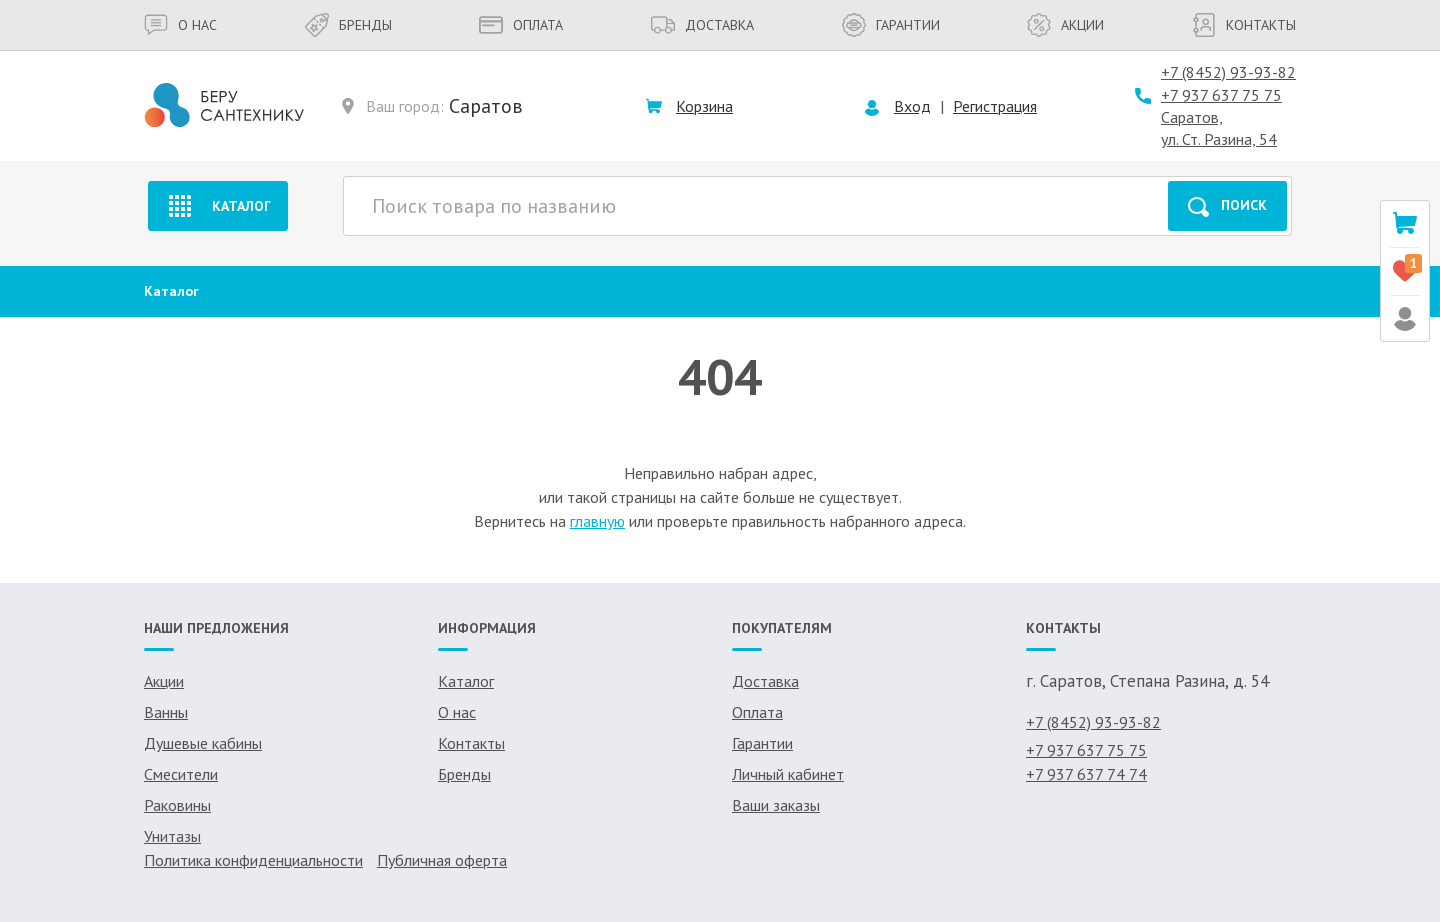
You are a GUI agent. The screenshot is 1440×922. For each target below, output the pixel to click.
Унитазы (172, 836)
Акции (1065, 25)
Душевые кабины (203, 743)
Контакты (1244, 25)
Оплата (521, 25)
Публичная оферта (442, 860)
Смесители (181, 774)
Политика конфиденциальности (253, 860)
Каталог (217, 206)
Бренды (348, 25)
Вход (912, 106)
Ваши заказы (776, 805)
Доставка (702, 25)
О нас (180, 25)
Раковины (177, 805)
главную (597, 521)
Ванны (166, 712)
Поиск (1227, 206)
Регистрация (995, 106)
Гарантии (891, 25)
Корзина (704, 106)
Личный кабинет (788, 774)
